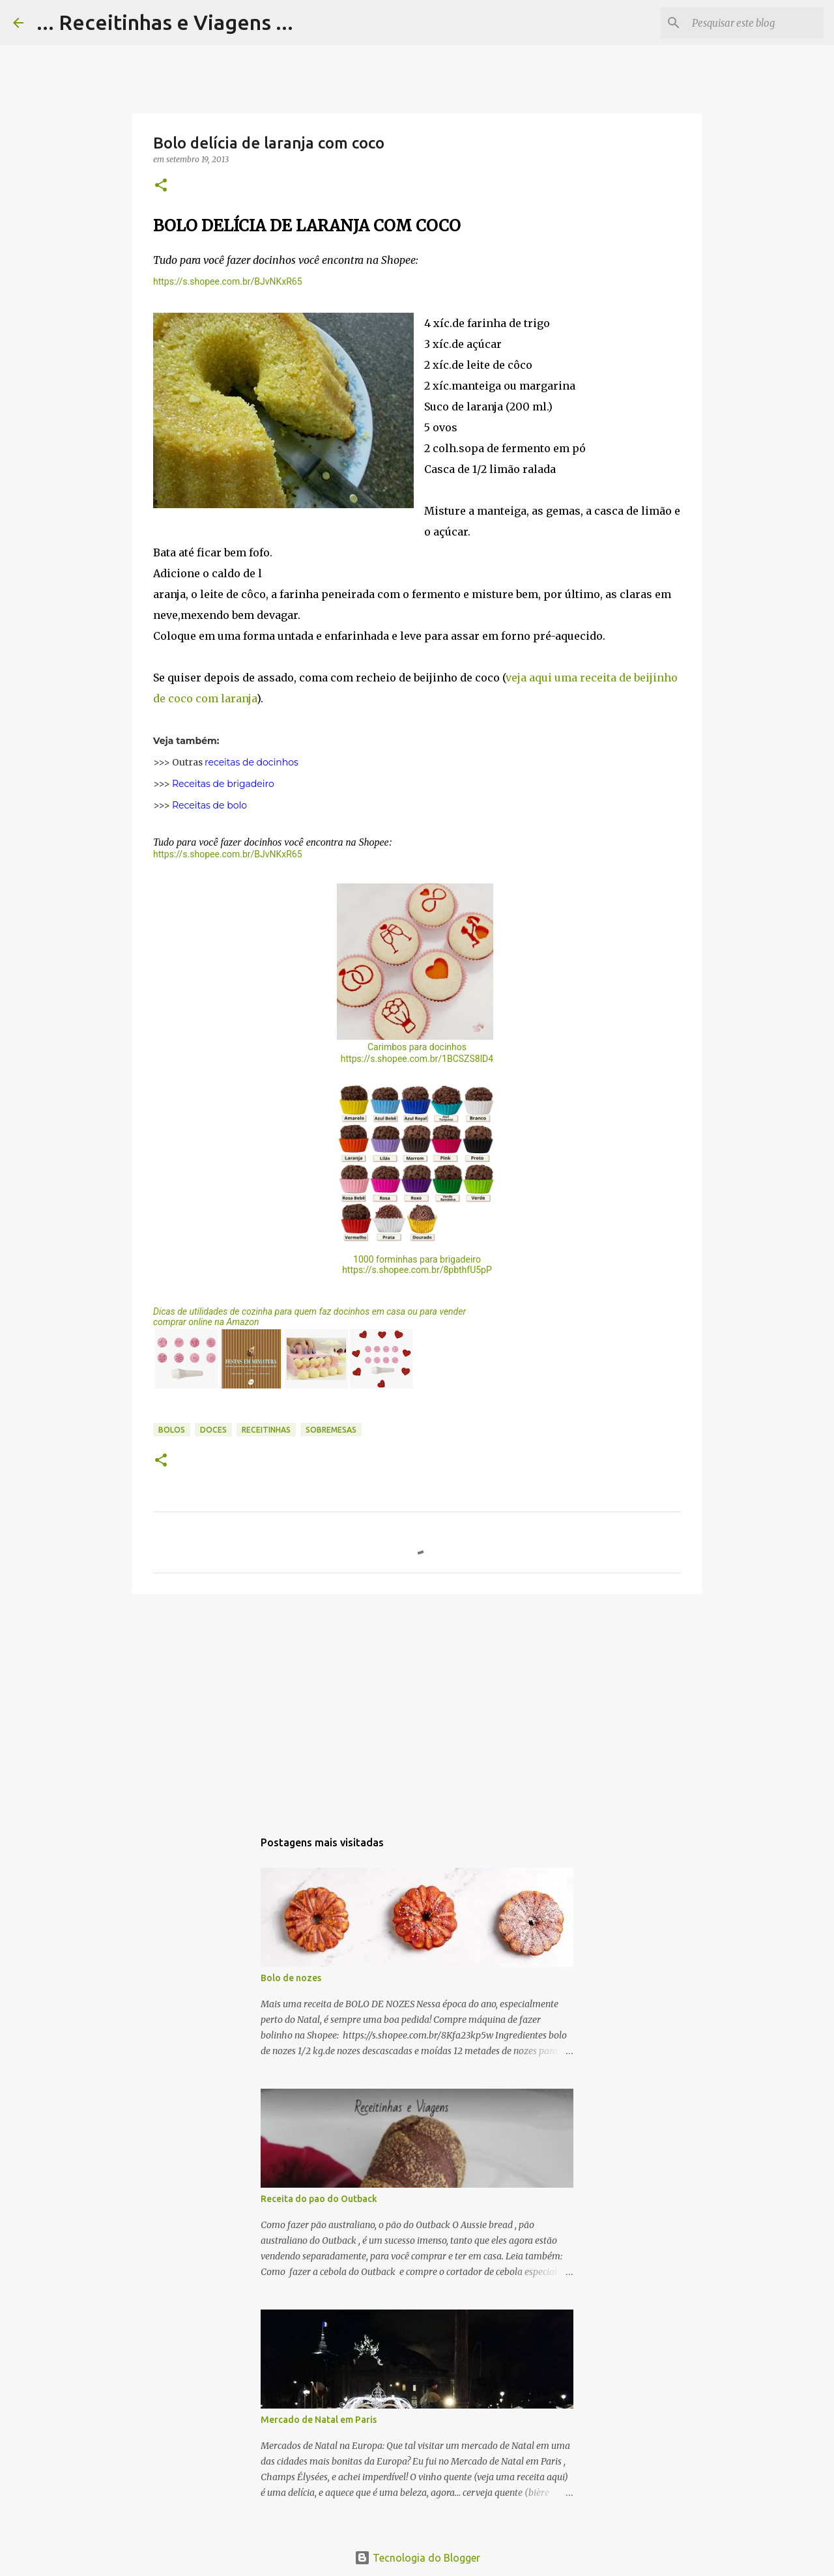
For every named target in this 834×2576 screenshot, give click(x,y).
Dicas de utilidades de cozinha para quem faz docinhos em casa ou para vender (309, 1311)
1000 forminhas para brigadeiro (417, 1259)
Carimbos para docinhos (417, 1047)
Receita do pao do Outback (319, 2199)
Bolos (171, 1429)
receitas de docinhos (251, 762)
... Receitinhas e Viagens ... (164, 22)
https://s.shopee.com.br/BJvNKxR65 (227, 281)
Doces (213, 1429)
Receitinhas (266, 1429)
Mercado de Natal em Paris (319, 2419)
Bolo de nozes (291, 1978)
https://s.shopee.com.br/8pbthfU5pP (417, 1270)
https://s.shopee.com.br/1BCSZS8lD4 (417, 1058)
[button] (161, 186)
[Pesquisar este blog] (755, 22)
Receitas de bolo (209, 805)
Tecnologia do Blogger (417, 2558)
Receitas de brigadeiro (223, 784)
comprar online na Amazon (206, 1322)
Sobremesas (331, 1429)
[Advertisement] (417, 1705)
